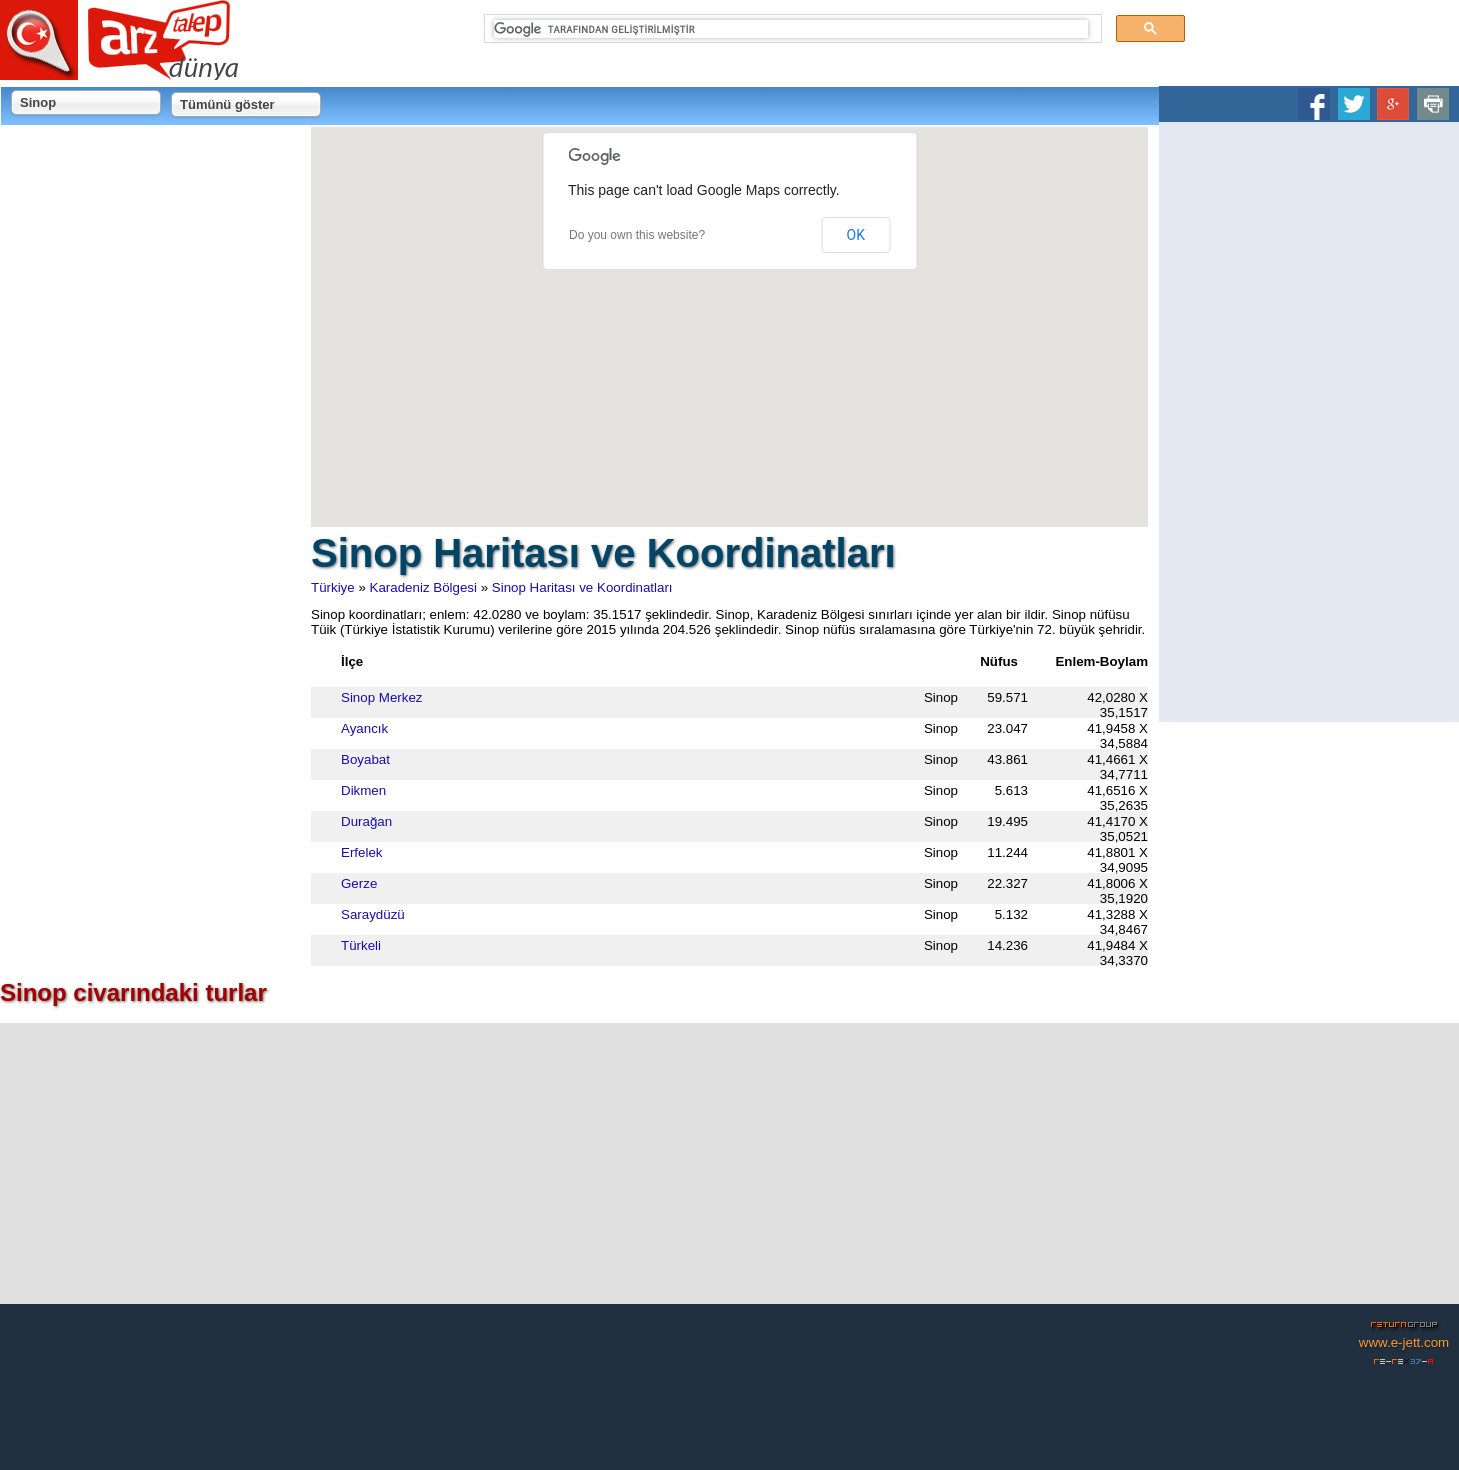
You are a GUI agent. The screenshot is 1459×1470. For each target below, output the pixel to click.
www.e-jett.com (1404, 1342)
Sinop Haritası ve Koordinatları (582, 587)
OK (856, 235)
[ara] (791, 29)
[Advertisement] (1309, 422)
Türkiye (333, 587)
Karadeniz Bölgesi (423, 587)
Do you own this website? (637, 235)
